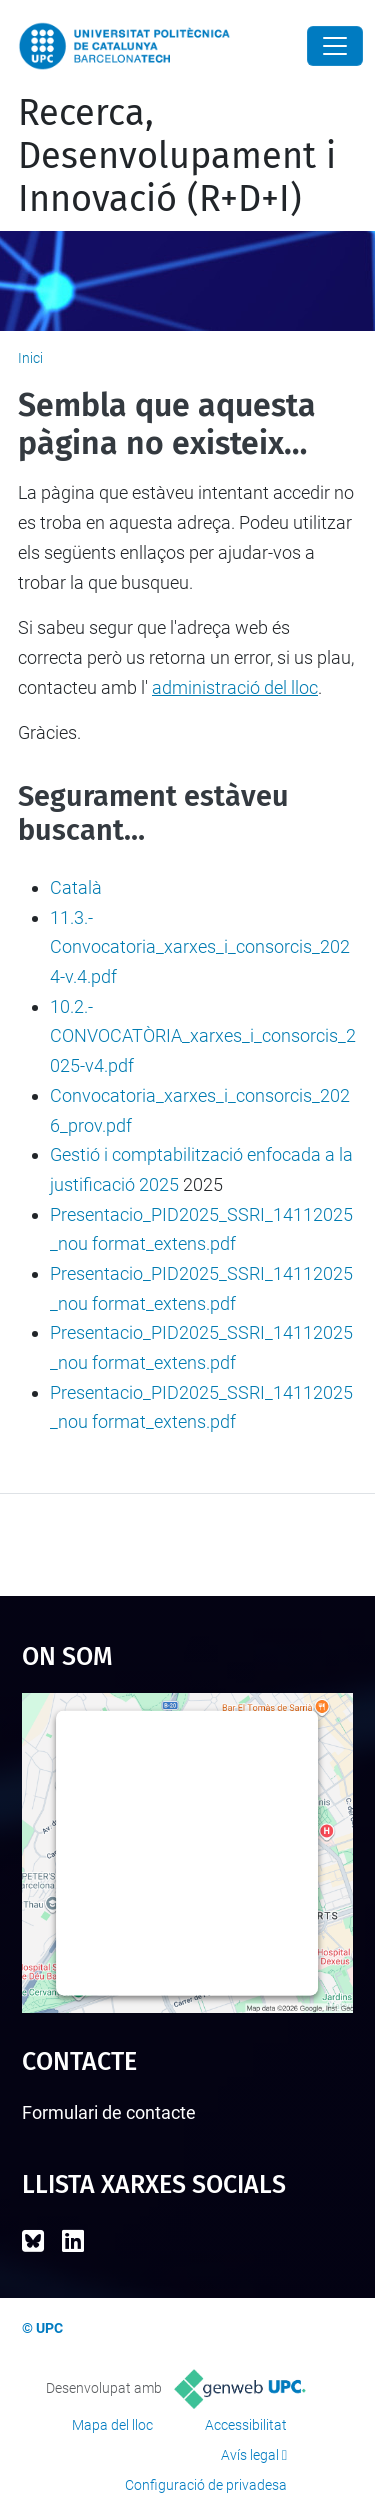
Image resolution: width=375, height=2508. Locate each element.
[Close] (335, 46)
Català (76, 887)
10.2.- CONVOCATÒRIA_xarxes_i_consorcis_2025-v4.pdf (203, 1036)
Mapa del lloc (112, 2425)
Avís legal (250, 2455)
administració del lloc (235, 687)
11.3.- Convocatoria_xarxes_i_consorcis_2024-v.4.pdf (200, 947)
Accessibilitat (246, 2425)
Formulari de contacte (109, 2112)
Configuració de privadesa (206, 2485)
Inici (30, 358)
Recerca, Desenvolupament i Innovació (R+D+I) (177, 156)
